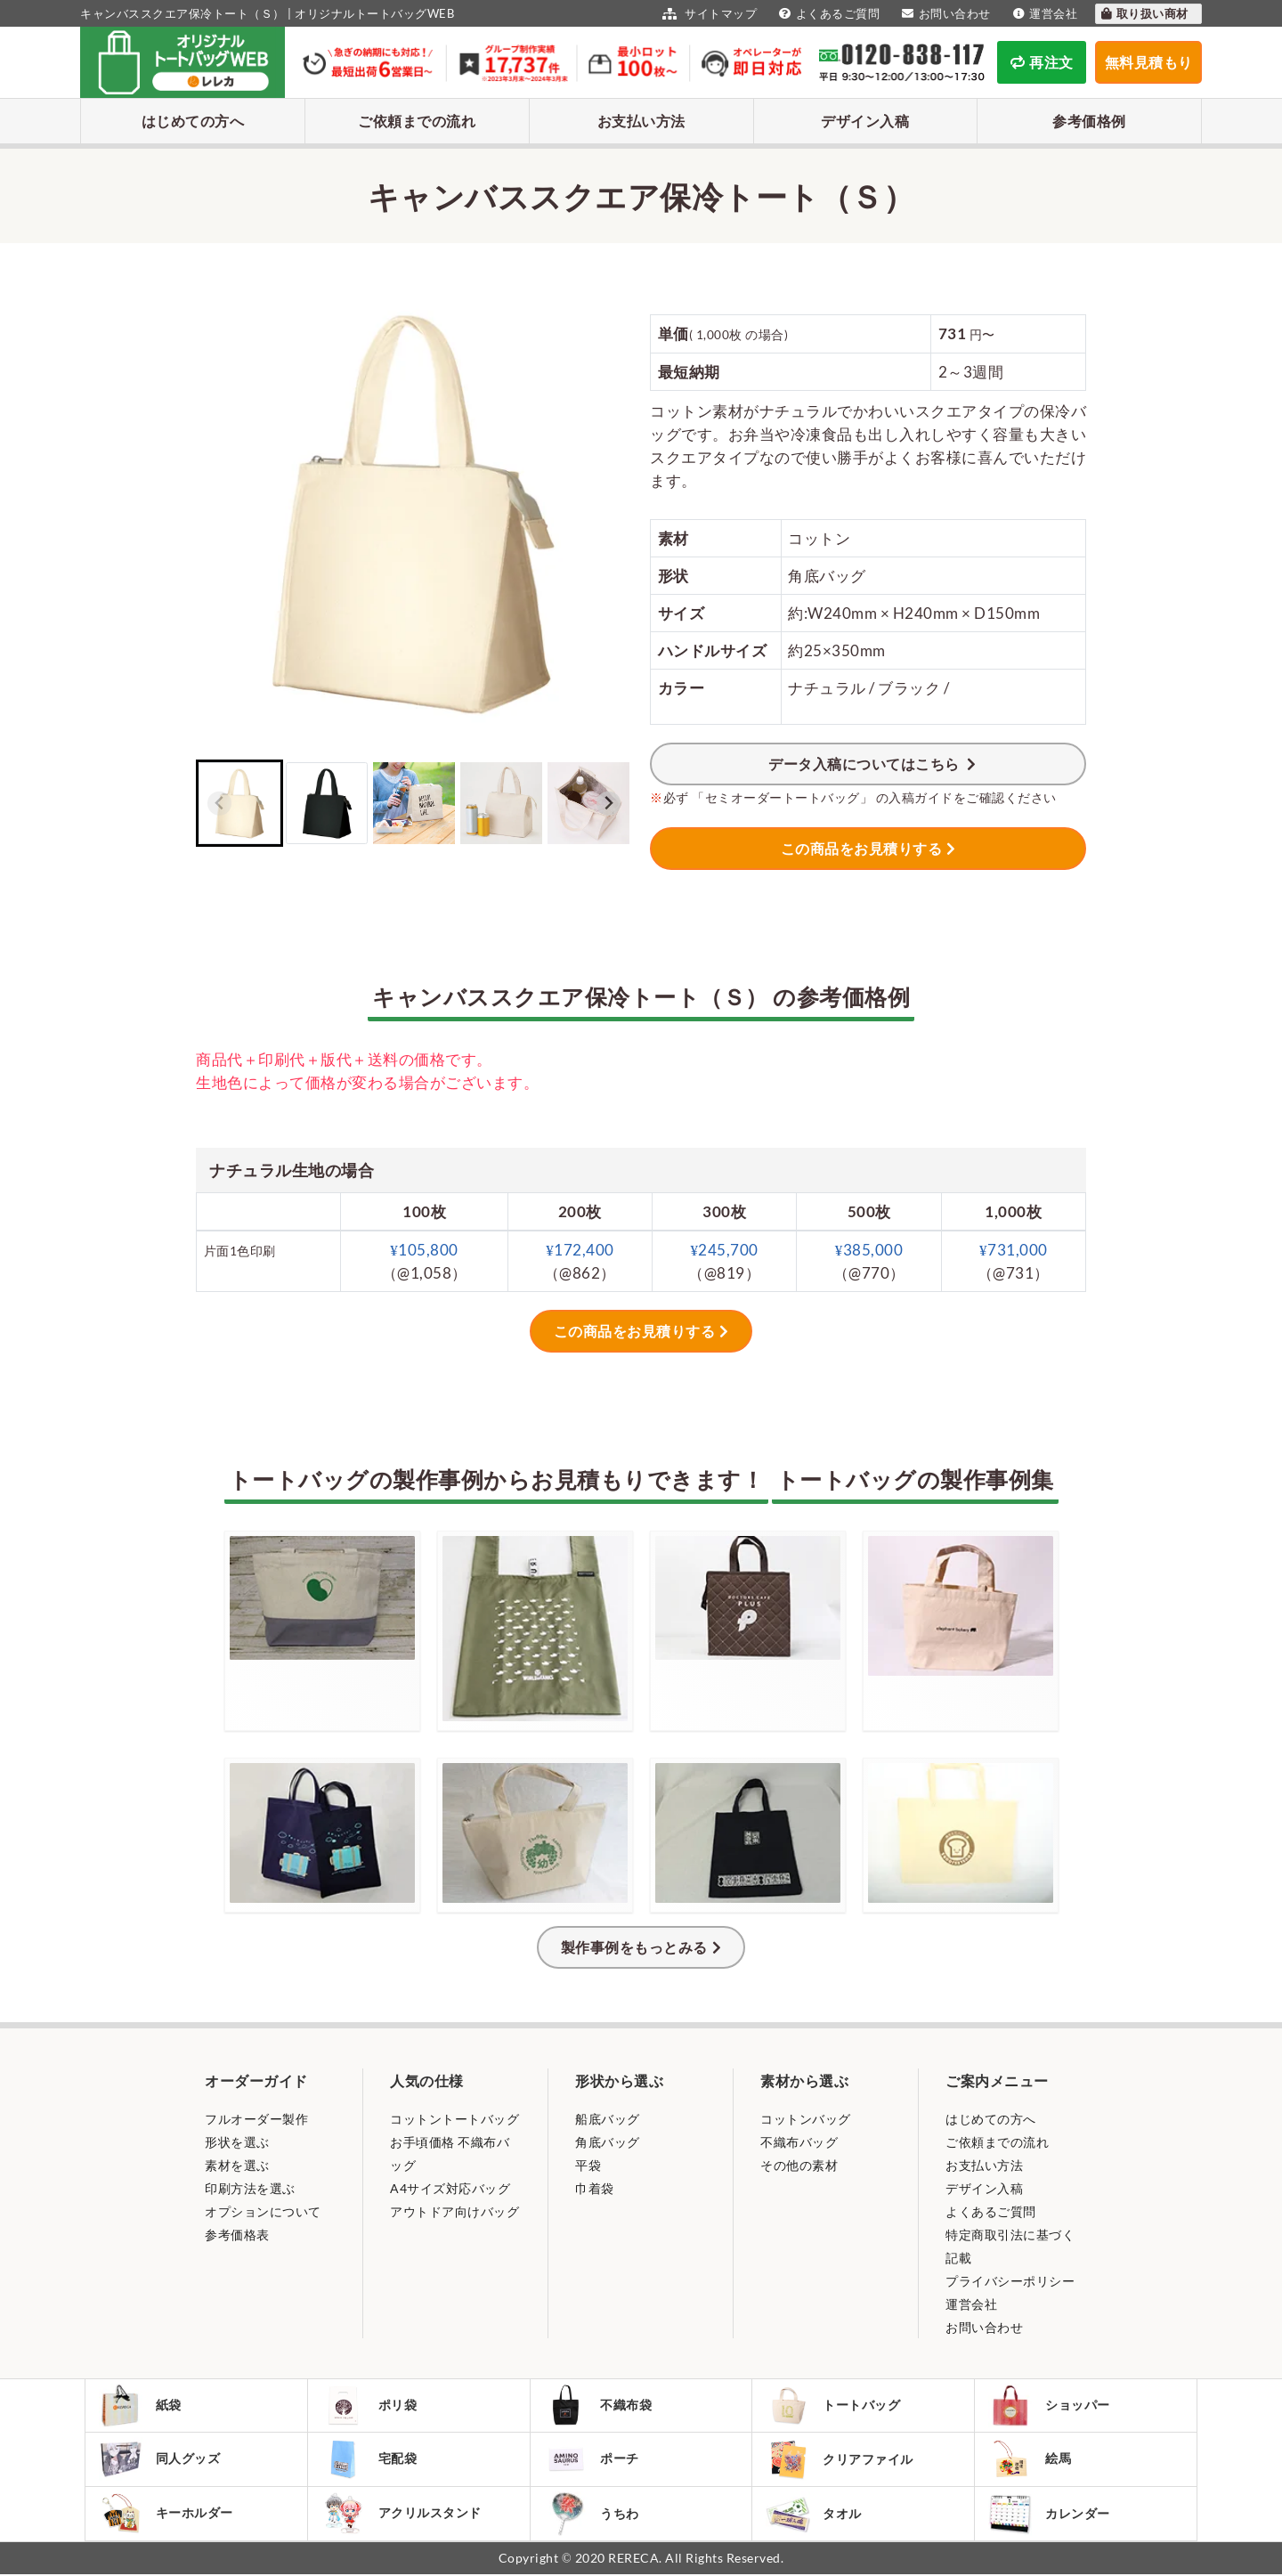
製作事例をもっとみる (634, 1946)
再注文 (1042, 61)
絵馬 (1030, 2460)
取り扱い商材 (1144, 13)
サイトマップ (707, 13)
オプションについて (263, 2211)
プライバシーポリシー (1010, 2280)
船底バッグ (607, 2118)
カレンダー (1049, 2515)
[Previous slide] (219, 804)
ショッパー (1049, 2406)
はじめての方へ (193, 120)
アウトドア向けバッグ (454, 2211)
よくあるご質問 (827, 13)
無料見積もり (1149, 61)
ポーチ (592, 2460)
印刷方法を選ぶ (250, 2188)
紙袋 (141, 2406)
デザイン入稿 (865, 120)
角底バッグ (607, 2141)
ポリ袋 (369, 2406)
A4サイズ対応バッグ (450, 2188)
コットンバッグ (805, 2118)
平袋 (588, 2165)
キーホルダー (166, 2514)
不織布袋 (598, 2406)
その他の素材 (799, 2165)
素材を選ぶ (237, 2165)
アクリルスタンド (402, 2514)
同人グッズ (160, 2460)
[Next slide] (608, 804)
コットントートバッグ (454, 2118)
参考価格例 (1089, 120)
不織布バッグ (799, 2141)
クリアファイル (840, 2460)
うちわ (592, 2515)
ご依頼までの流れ (416, 120)
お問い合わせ (944, 13)
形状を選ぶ (237, 2141)
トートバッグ (833, 2406)
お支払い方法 (641, 120)
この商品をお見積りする (862, 848)
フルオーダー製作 (256, 2118)
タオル (814, 2515)
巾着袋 (594, 2188)
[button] (239, 803)
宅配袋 (369, 2460)
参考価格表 (237, 2234)
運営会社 (1043, 13)
